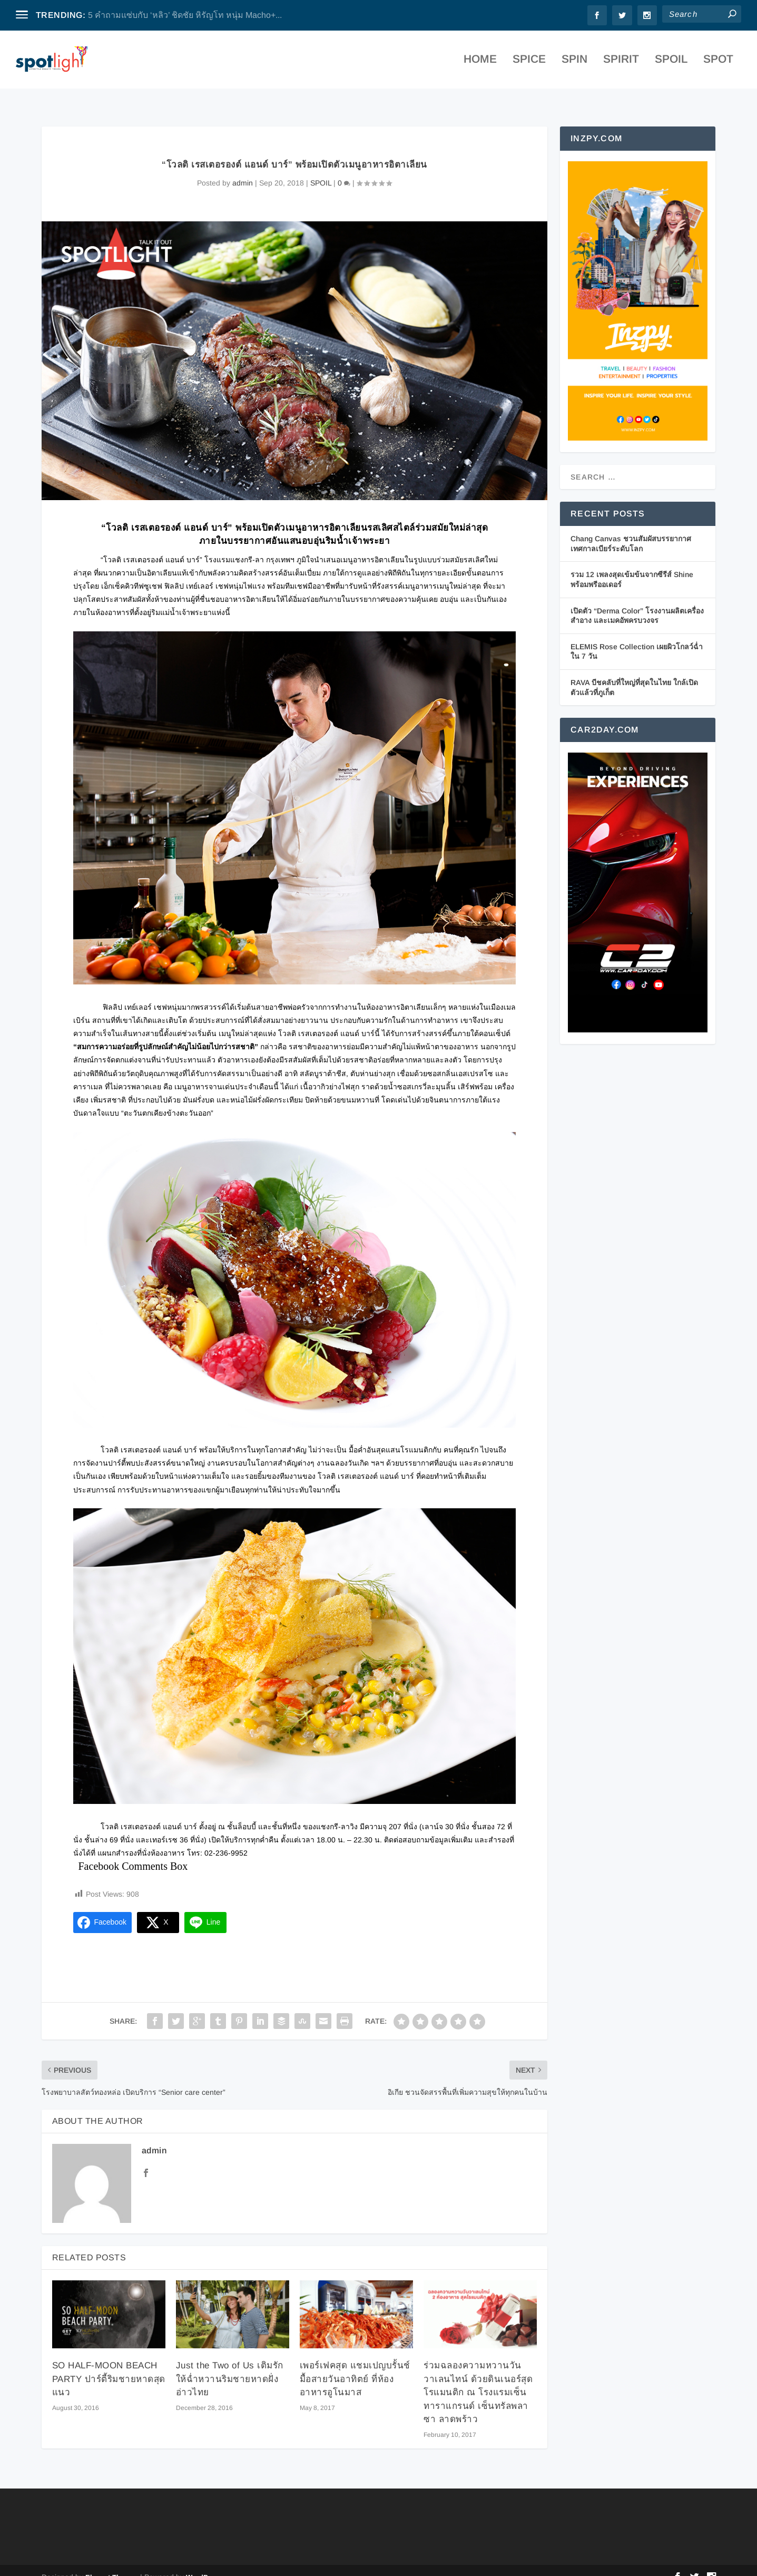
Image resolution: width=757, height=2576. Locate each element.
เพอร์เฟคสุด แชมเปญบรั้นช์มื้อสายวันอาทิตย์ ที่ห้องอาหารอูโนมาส (355, 2365)
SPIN (574, 63)
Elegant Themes (111, 2564)
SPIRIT (621, 63)
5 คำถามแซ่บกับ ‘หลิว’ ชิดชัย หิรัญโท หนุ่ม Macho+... (185, 15)
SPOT (718, 63)
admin (242, 169)
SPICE (529, 63)
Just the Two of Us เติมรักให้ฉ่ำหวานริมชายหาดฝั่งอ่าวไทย (229, 2365)
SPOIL (671, 63)
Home (480, 63)
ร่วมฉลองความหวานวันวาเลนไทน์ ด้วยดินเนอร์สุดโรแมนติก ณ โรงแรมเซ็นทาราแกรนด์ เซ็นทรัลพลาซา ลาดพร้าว (478, 2379)
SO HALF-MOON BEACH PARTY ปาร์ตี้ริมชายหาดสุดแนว (108, 2365)
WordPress (204, 2564)
